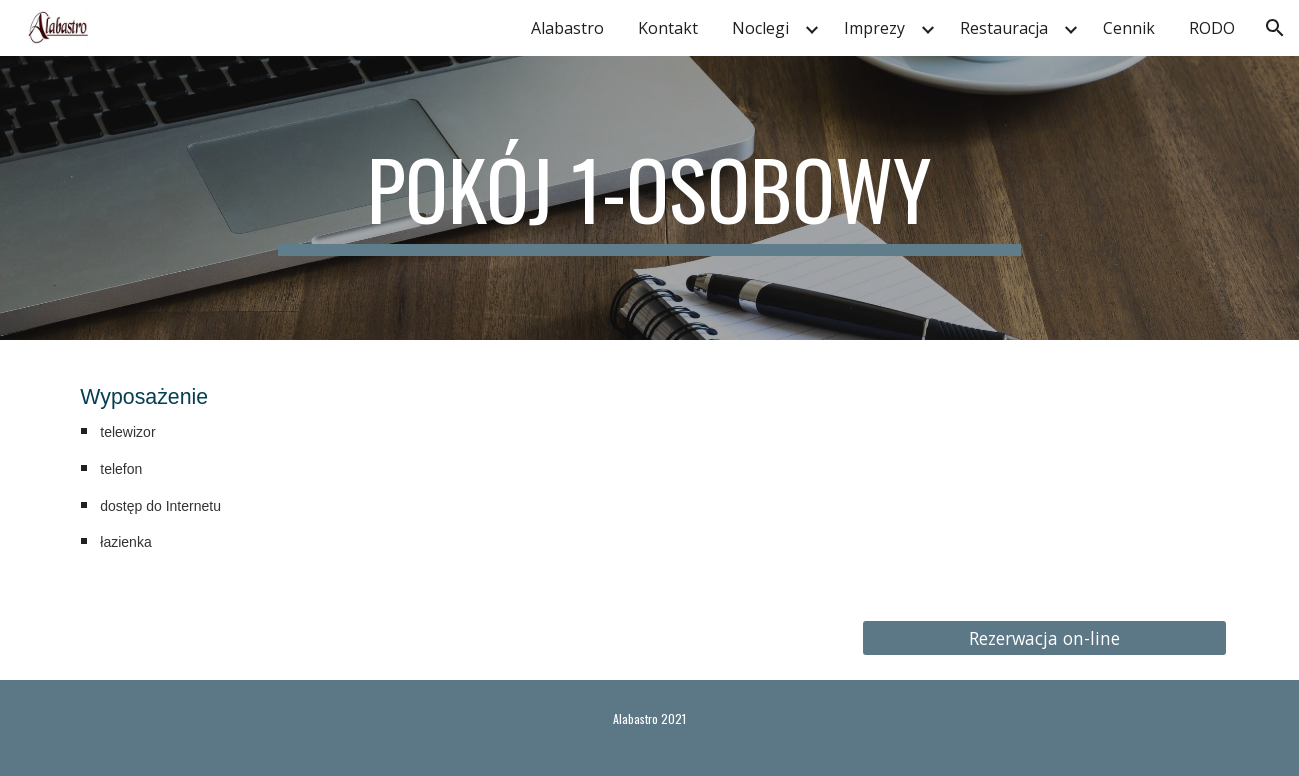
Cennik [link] (1129, 28)
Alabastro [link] (567, 28)
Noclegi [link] (760, 28)
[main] (650, 198)
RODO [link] (1212, 28)
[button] (1275, 28)
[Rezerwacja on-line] (1044, 637)
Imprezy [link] (874, 28)
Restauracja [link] (1004, 28)
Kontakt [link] (668, 28)
